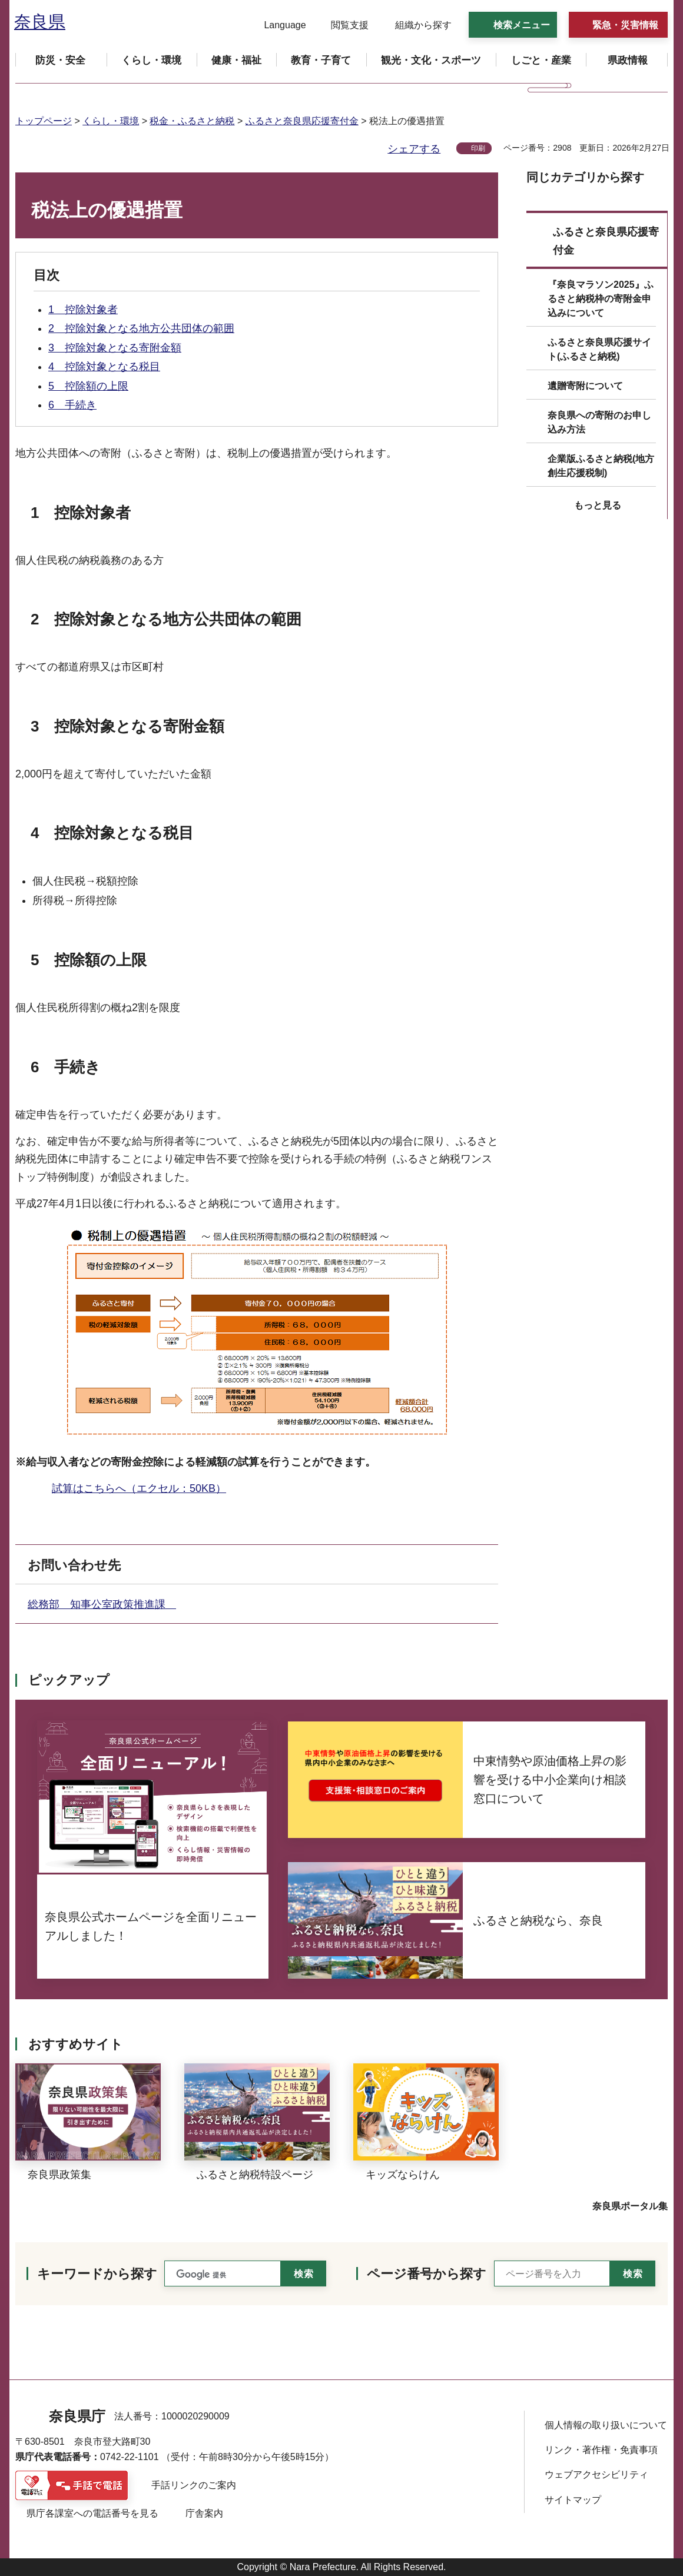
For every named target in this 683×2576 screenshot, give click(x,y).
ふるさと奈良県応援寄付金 (302, 121)
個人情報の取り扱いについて (606, 2425)
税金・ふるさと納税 (192, 121)
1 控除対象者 (83, 309)
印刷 (478, 148)
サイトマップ (573, 2500)
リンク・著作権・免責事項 (601, 2450)
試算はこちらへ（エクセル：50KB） (139, 1488)
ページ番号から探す (426, 2273)
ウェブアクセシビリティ (596, 2474)
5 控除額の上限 (88, 386)
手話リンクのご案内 (193, 2485)
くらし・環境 (110, 121)
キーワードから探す (97, 2273)
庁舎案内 (204, 2513)
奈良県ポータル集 (630, 2206)
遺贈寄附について (585, 386)
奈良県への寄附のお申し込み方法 (599, 422)
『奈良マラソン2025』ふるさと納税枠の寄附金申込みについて (601, 299)
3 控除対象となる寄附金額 (114, 348)
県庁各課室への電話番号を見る (92, 2513)
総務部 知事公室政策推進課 (102, 1604)
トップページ (43, 121)
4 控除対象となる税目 (104, 367)
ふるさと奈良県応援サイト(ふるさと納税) (599, 349)
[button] (277, 25)
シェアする (413, 149)
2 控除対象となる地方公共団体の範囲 (141, 328)
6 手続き (72, 405)
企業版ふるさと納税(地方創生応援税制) (601, 466)
